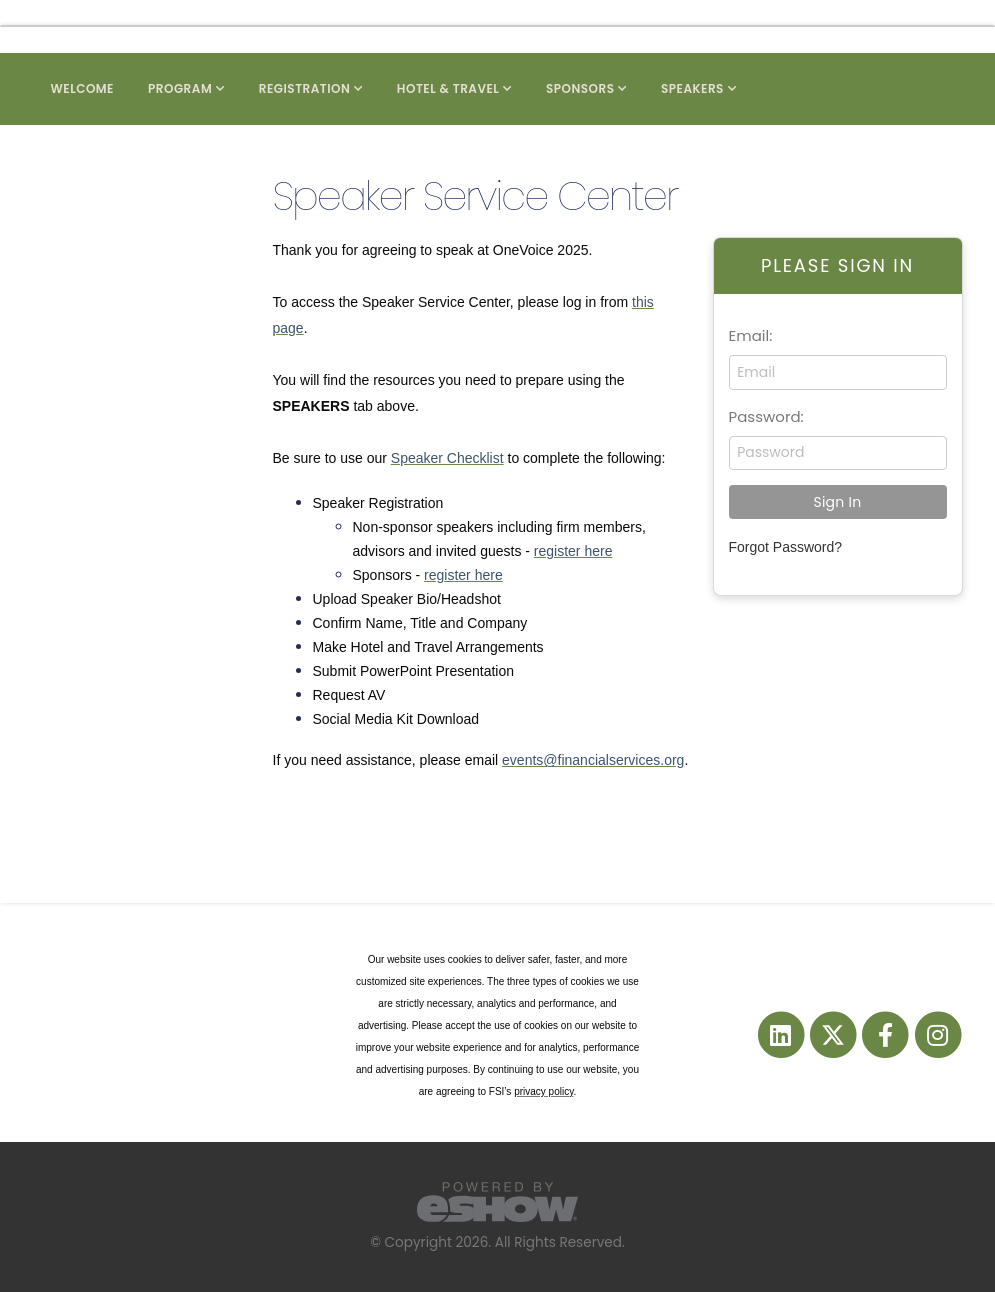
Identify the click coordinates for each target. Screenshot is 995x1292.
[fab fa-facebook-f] (887, 1034)
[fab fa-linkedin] (782, 1034)
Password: (766, 416)
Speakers (692, 88)
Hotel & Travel (448, 88)
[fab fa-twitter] (834, 1034)
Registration (305, 88)
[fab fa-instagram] (937, 1034)
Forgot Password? (786, 547)
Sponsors (580, 88)
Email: (751, 335)
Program (180, 88)
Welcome (83, 88)
